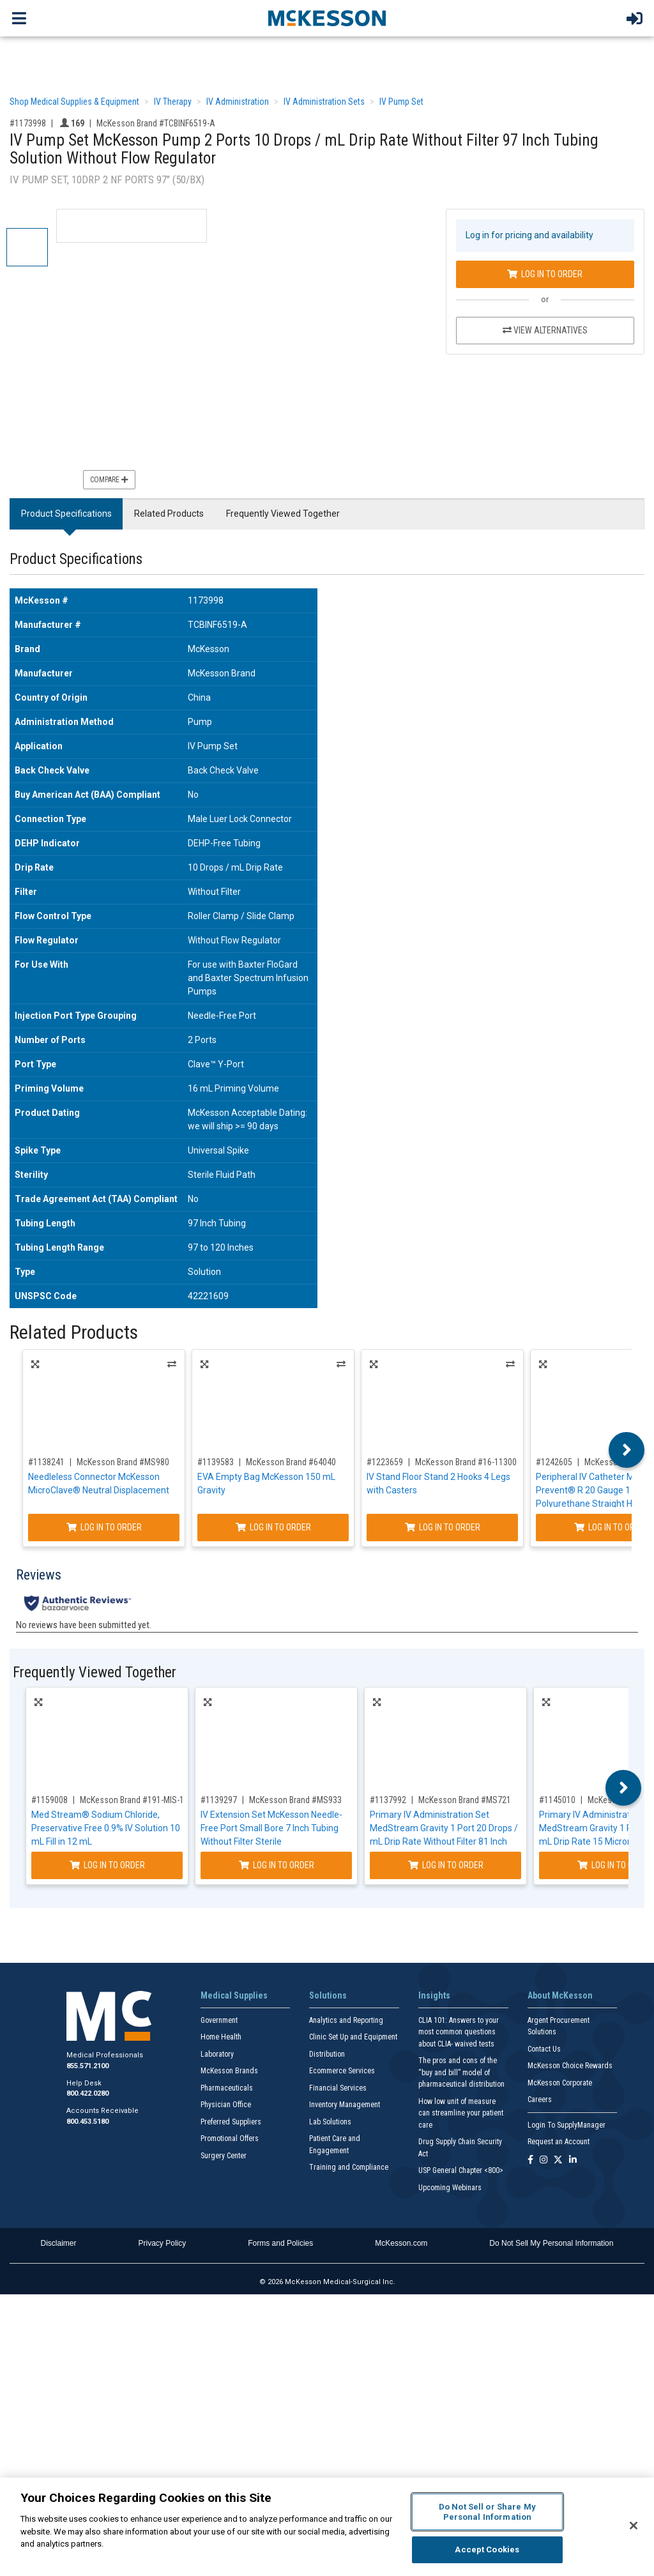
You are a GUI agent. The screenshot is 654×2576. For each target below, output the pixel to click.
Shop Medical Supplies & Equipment (74, 101)
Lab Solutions (330, 2121)
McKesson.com (401, 2243)
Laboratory (217, 2054)
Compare (109, 479)
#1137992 (388, 1800)
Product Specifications (66, 513)
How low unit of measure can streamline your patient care (460, 2113)
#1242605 (554, 1462)
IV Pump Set (401, 101)
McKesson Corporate (560, 2082)
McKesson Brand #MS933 (295, 1800)
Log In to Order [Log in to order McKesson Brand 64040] (273, 1527)
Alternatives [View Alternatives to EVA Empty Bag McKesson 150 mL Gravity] (341, 1364)
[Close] (634, 2525)
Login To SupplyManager (566, 2125)
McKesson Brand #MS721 (464, 1800)
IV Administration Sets (324, 101)
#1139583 (215, 1462)
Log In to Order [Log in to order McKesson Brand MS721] (445, 1865)
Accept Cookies (487, 2549)
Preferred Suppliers (231, 2121)
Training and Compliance (348, 2167)
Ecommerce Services (342, 2070)
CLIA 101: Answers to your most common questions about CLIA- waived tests (458, 2032)
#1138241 (46, 1462)
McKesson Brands (229, 2070)
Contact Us (544, 2049)
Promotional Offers (230, 2138)
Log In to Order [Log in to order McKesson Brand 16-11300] (442, 1527)
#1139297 (219, 1800)
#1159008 (49, 1800)
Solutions (328, 1995)
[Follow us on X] (558, 2160)
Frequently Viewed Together (283, 513)
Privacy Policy (162, 2243)
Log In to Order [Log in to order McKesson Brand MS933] (276, 1865)
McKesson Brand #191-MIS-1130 (138, 1800)
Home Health (221, 2036)
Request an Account (558, 2141)
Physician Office (226, 2104)
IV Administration (237, 101)
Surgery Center (224, 2155)
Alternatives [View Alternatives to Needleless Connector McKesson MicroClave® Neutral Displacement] (171, 1364)
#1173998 (28, 123)
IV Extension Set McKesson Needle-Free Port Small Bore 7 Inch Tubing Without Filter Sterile (271, 1828)
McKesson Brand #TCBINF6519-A (155, 123)
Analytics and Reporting (346, 2020)
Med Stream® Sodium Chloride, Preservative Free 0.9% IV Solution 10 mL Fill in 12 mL (105, 1828)
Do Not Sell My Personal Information (551, 2243)
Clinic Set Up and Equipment (353, 2036)
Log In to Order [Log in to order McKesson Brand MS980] (104, 1527)
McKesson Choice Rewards (570, 2065)
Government (219, 2020)
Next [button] (627, 1449)
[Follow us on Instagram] (543, 2160)
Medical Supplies (234, 1995)
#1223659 (385, 1462)
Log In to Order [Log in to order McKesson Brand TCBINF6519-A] (544, 274)
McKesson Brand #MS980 (123, 1462)
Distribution (327, 2054)
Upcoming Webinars (450, 2187)
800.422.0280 (87, 2093)
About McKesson (560, 1995)
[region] (327, 2527)
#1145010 (557, 1800)
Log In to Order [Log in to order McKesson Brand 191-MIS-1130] (107, 1865)
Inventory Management (344, 2104)
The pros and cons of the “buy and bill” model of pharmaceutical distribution (461, 2072)
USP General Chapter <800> (460, 2170)
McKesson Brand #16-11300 (466, 1462)
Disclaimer (59, 2243)
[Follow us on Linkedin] (573, 2160)
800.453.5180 (87, 2121)
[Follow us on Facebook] (530, 2160)
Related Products (169, 513)
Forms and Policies (280, 2243)
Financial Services (338, 2088)
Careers (540, 2099)
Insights (434, 1995)
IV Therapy (173, 101)
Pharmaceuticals (227, 2088)
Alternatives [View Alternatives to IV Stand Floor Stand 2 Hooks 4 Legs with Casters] (510, 1364)
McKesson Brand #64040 (291, 1462)
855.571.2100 (87, 2066)
